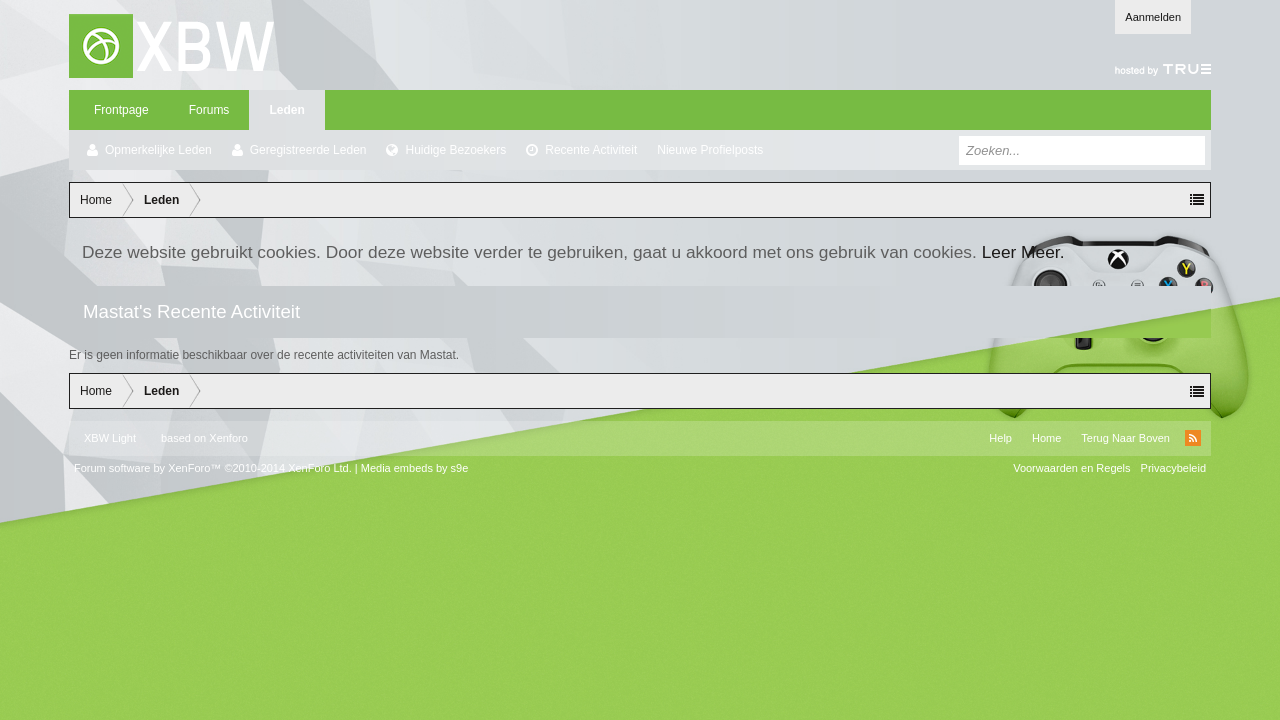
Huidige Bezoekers (455, 150)
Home (1046, 438)
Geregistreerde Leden (308, 150)
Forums (209, 110)
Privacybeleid (1173, 468)
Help (1000, 438)
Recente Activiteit (591, 150)
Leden (286, 110)
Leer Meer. (1023, 252)
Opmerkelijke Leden (158, 150)
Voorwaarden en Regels (1071, 468)
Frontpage (121, 110)
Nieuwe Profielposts (710, 150)
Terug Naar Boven (1125, 438)
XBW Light (110, 438)
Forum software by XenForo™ (213, 468)
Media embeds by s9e (415, 468)
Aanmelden (1153, 17)
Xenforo (228, 438)
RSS (1193, 438)
